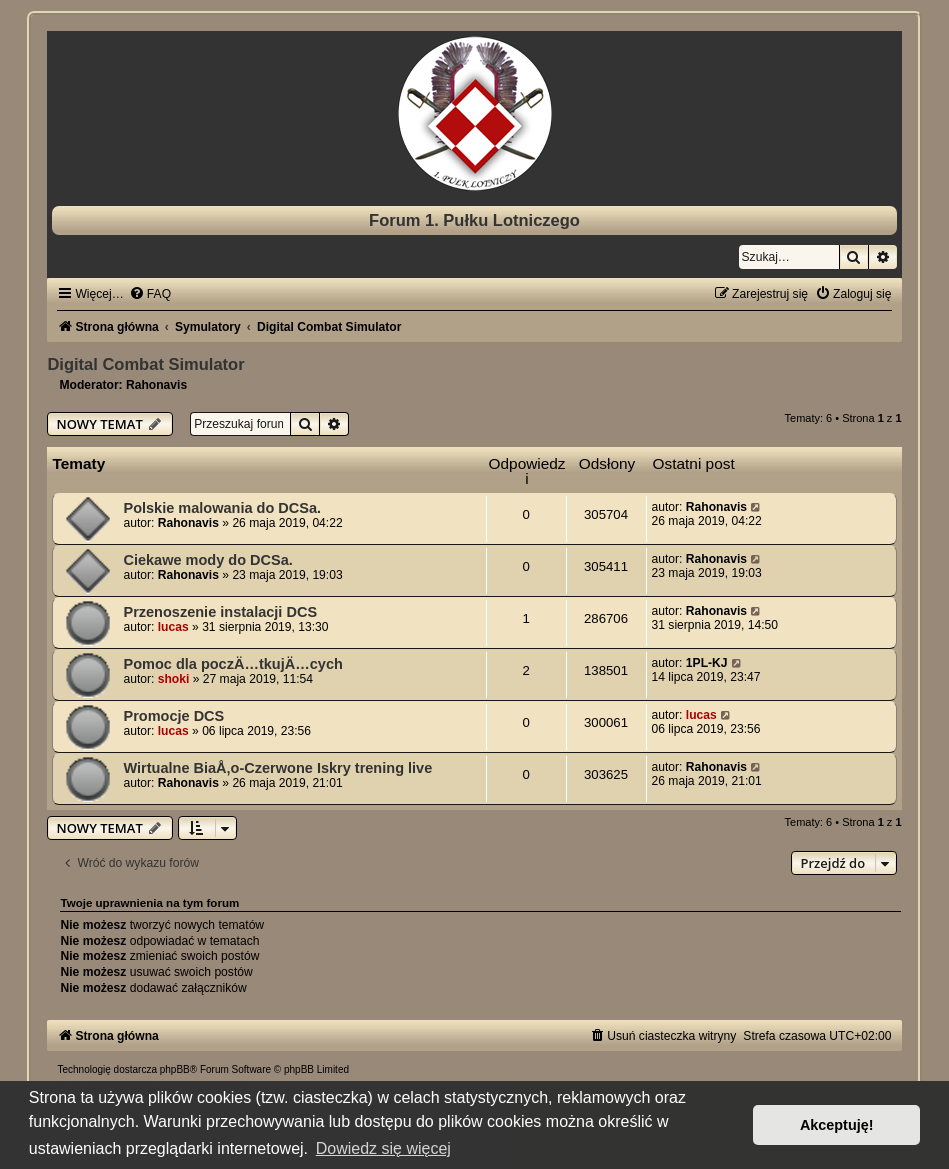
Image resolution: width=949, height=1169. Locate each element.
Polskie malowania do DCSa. (222, 508)
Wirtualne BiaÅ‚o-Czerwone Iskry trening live (277, 768)
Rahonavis (156, 385)
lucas (173, 627)
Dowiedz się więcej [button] (383, 1148)
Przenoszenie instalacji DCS (220, 612)
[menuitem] (150, 294)
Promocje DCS (173, 716)
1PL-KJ (707, 663)
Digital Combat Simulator (145, 364)
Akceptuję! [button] (837, 1125)
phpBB (175, 1069)
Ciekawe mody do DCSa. (207, 560)
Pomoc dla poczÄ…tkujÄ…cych (232, 664)
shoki (174, 679)
